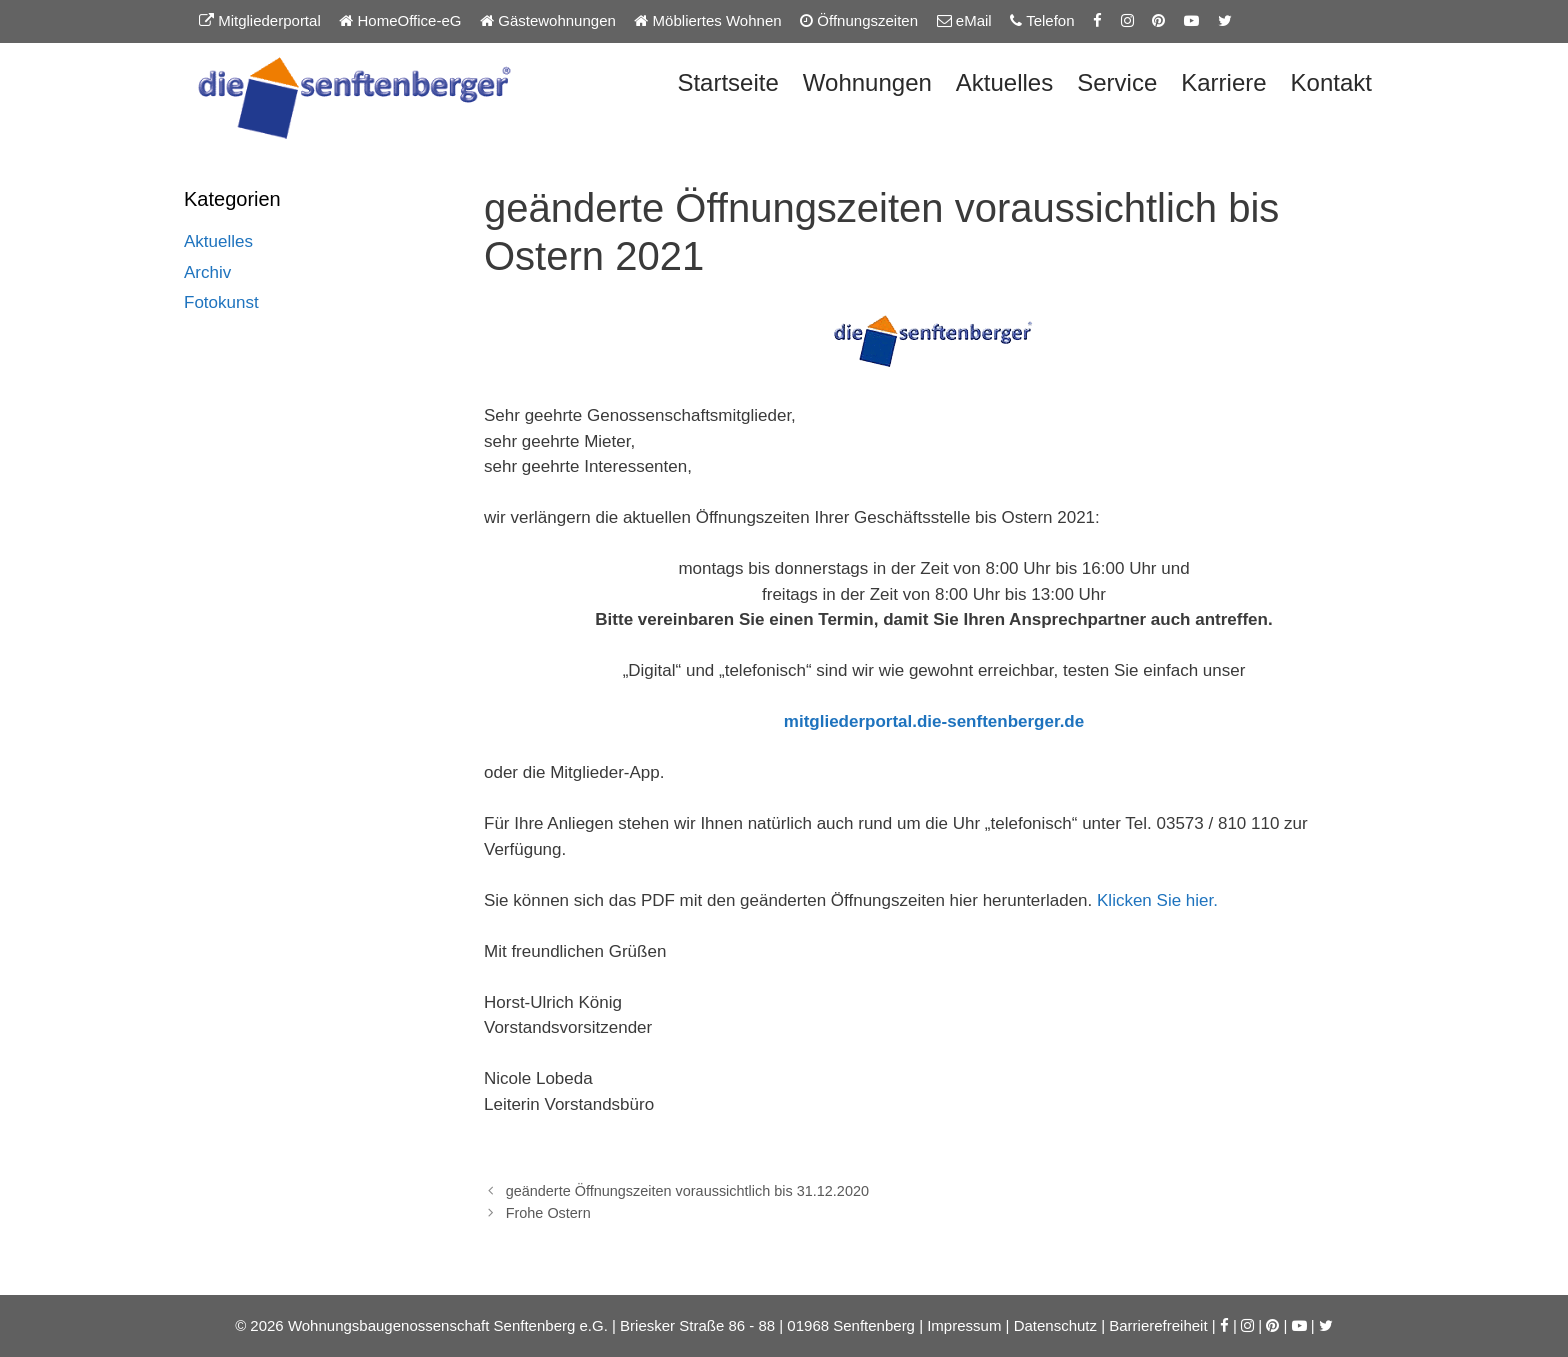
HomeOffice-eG (400, 20)
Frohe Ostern (548, 1213)
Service (1117, 82)
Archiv (207, 272)
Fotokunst (221, 302)
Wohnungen (867, 82)
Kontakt (1331, 82)
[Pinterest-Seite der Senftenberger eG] (1158, 20)
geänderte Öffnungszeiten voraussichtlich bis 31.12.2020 (687, 1191)
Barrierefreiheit (1158, 1325)
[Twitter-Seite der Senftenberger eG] (1225, 20)
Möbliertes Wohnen (707, 20)
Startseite (727, 82)
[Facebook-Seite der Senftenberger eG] (1097, 20)
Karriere (1223, 82)
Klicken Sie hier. (1157, 900)
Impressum (964, 1325)
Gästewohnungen (548, 20)
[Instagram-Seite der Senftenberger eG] (1127, 20)
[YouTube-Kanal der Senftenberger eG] (1191, 20)
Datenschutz (1055, 1325)
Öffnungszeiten (859, 20)
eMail (964, 20)
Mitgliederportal (260, 20)
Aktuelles (1004, 82)
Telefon (1042, 20)
